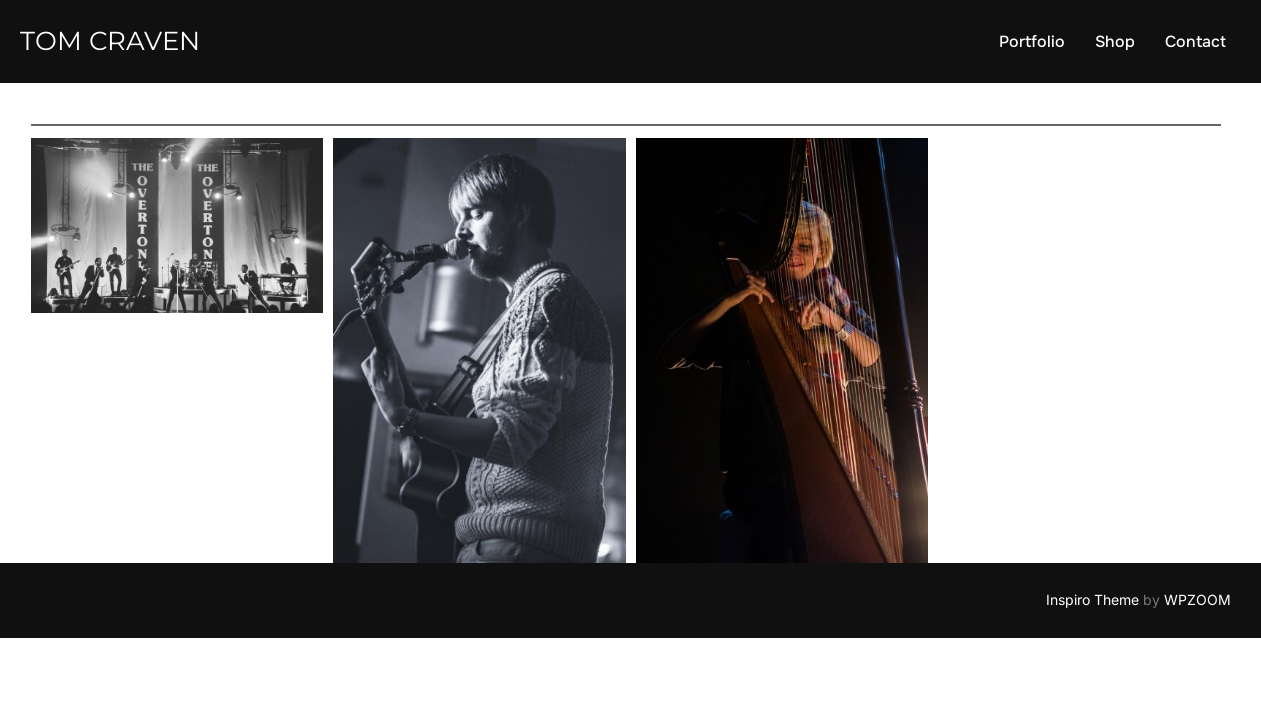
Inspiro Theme (1092, 599)
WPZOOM (1197, 599)
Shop (1115, 41)
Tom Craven (110, 41)
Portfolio (1032, 41)
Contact (1195, 41)
